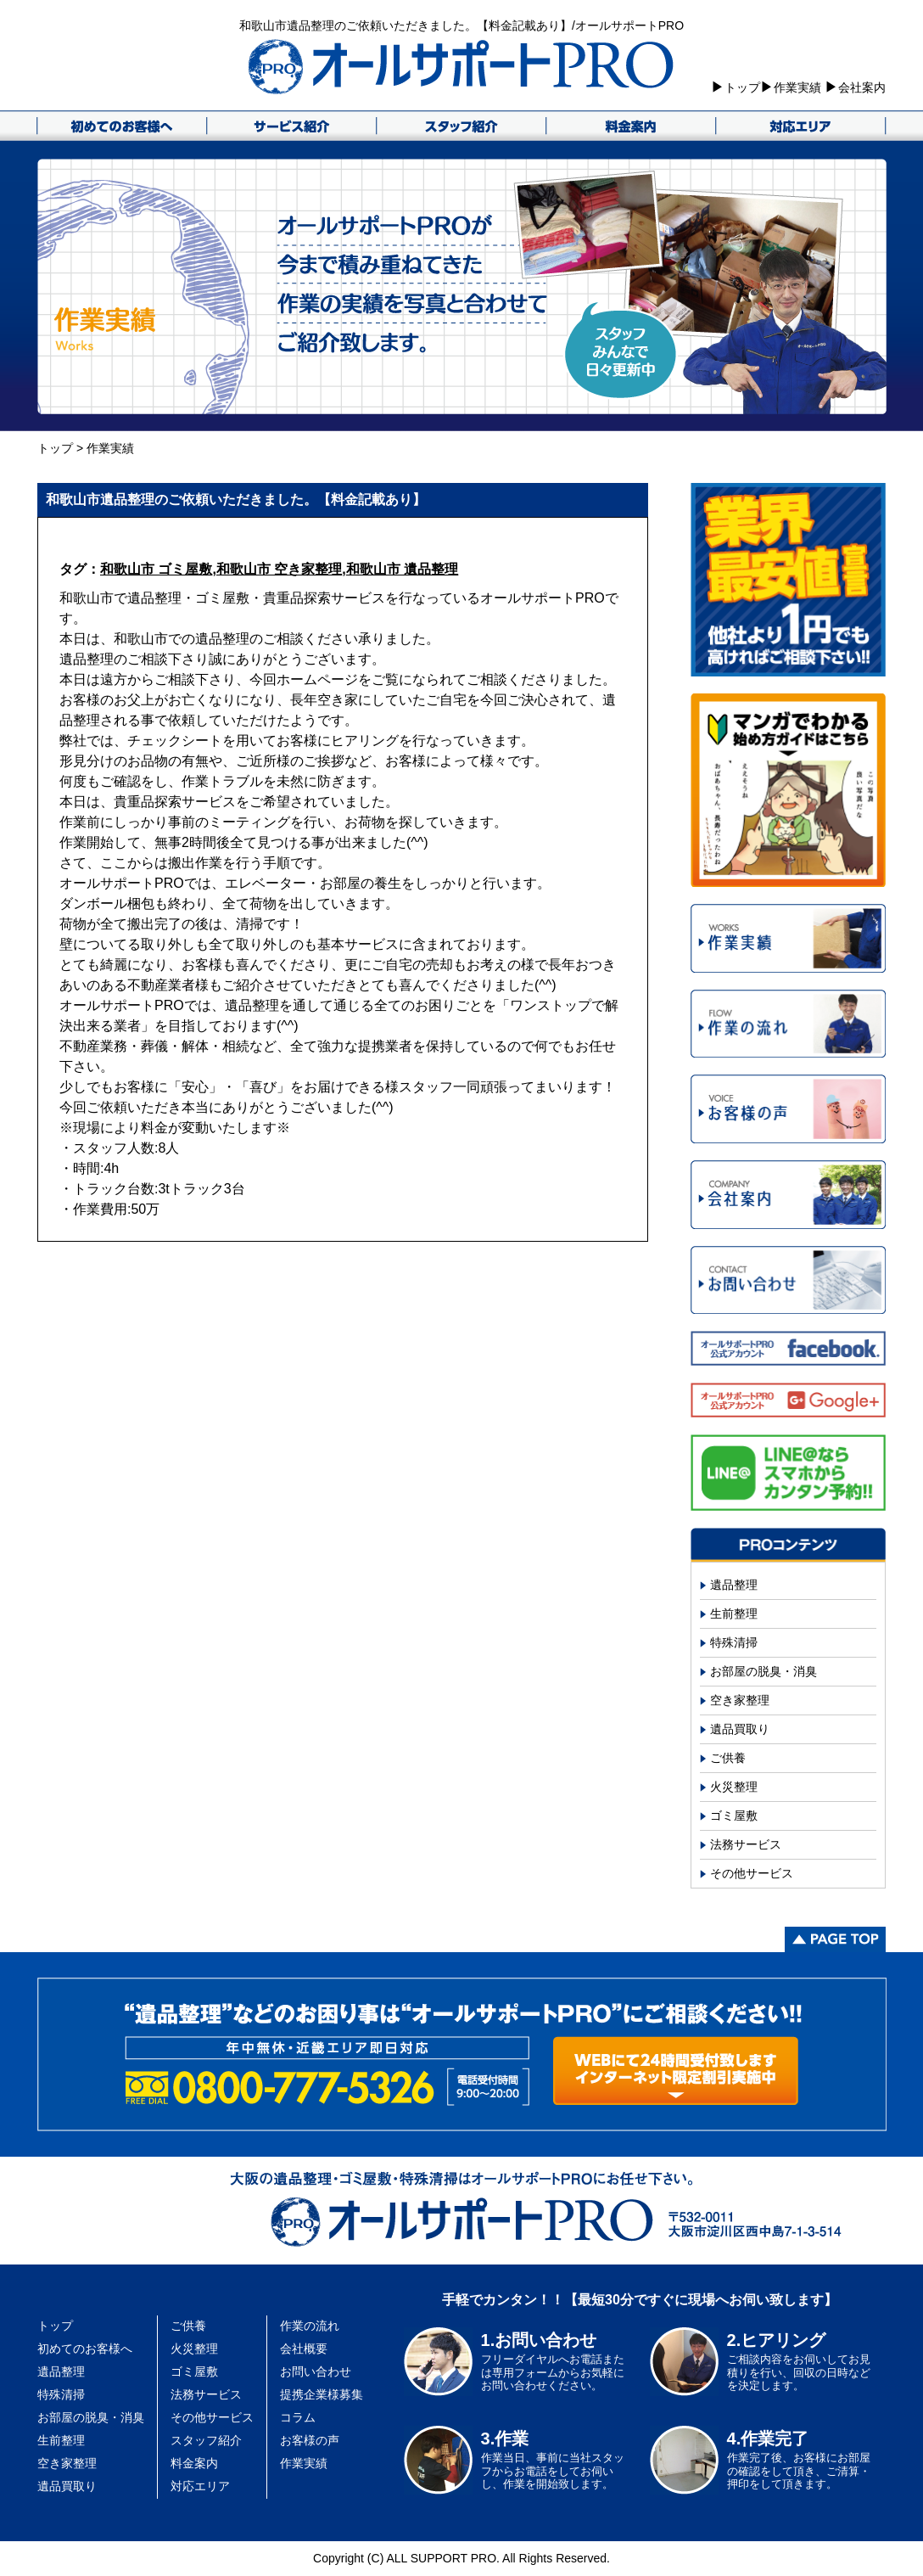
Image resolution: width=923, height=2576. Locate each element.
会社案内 (862, 87)
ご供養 (728, 1758)
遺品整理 (734, 1584)
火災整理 (734, 1786)
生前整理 (734, 1613)
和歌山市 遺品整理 (402, 569)
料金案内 (194, 2463)
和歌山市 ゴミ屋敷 (156, 569)
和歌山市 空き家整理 (279, 569)
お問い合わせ (315, 2371)
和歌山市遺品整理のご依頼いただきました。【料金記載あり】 (236, 499)
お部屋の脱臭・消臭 (763, 1671)
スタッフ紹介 (206, 2440)
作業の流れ (309, 2325)
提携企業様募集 (321, 2394)
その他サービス (751, 1873)
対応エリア (200, 2486)
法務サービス (745, 1844)
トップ (742, 87)
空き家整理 (739, 1700)
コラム (298, 2417)
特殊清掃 (734, 1642)
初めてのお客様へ (84, 2348)
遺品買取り (739, 1729)
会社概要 (303, 2348)
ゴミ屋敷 (734, 1815)
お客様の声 (309, 2440)
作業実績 (797, 87)
